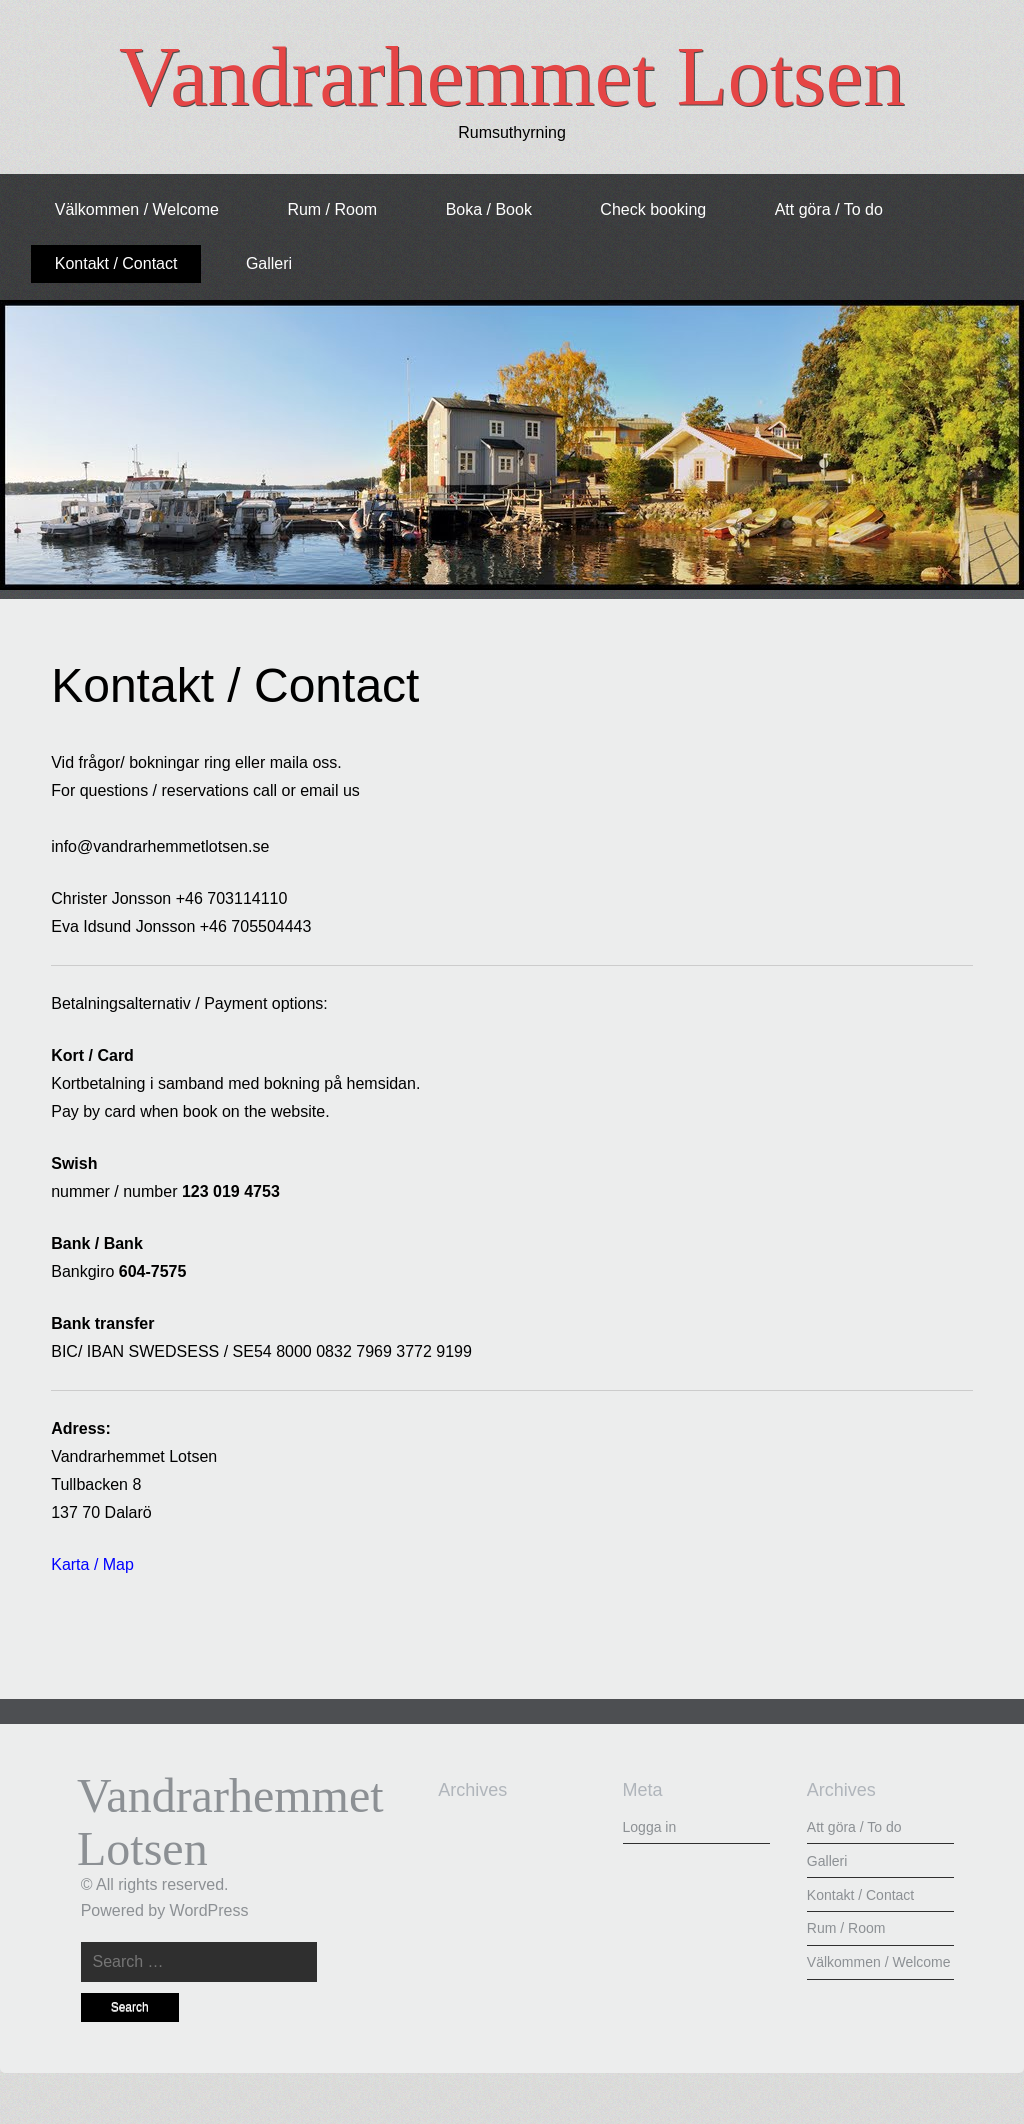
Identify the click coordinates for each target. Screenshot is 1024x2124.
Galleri (269, 263)
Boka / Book (489, 209)
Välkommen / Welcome (137, 209)
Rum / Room (332, 209)
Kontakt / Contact (116, 263)
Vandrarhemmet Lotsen (512, 76)
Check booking (653, 209)
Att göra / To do (829, 209)
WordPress (209, 1910)
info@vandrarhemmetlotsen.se (160, 846)
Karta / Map (92, 1564)
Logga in (650, 1827)
